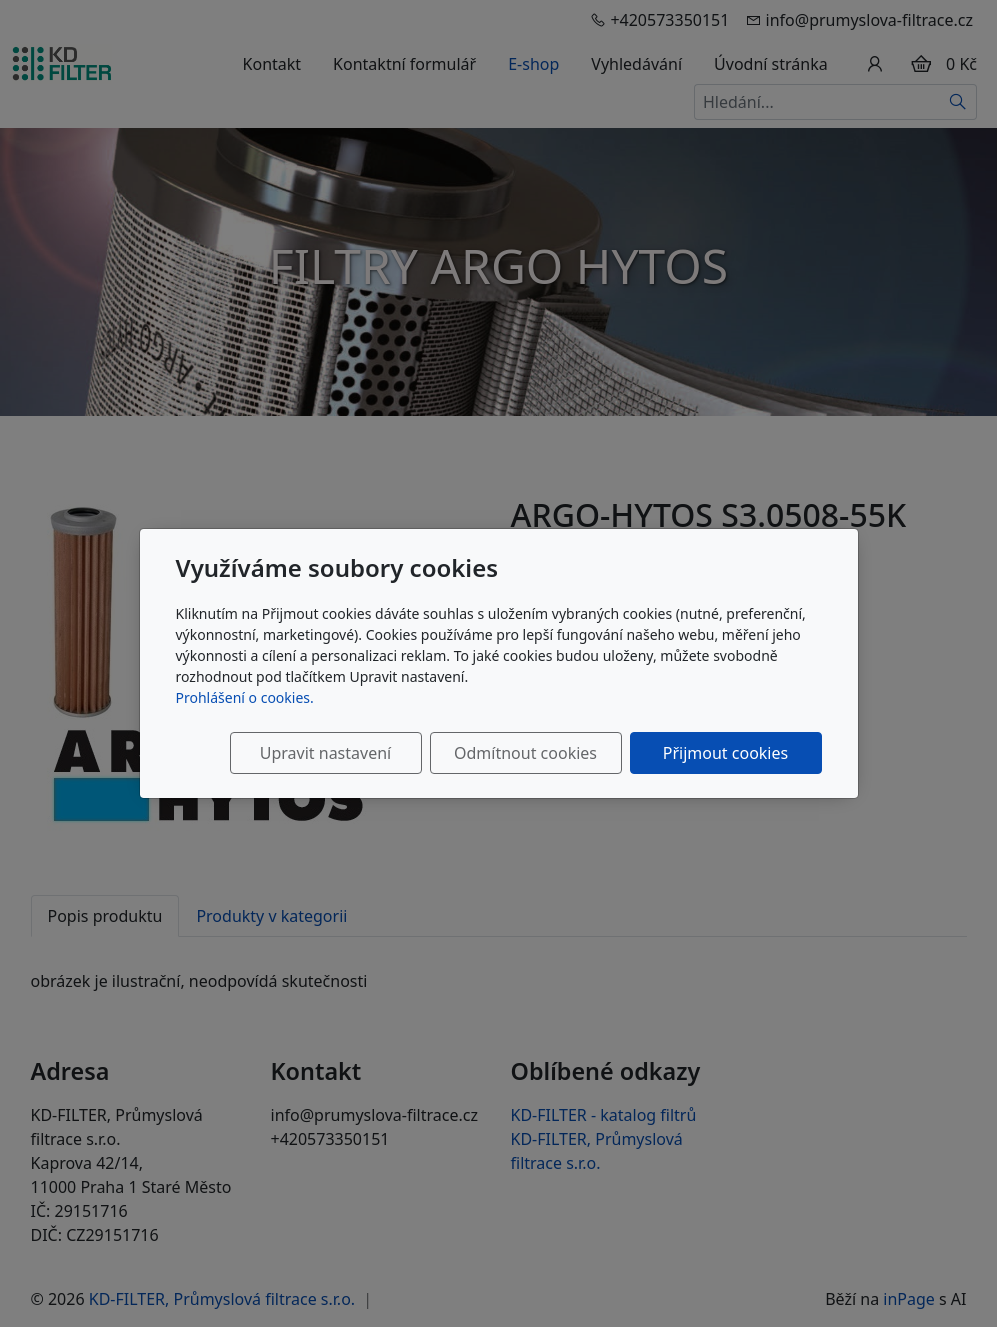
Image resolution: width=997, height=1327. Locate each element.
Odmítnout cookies (525, 753)
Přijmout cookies (725, 753)
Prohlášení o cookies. (245, 697)
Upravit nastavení (325, 753)
